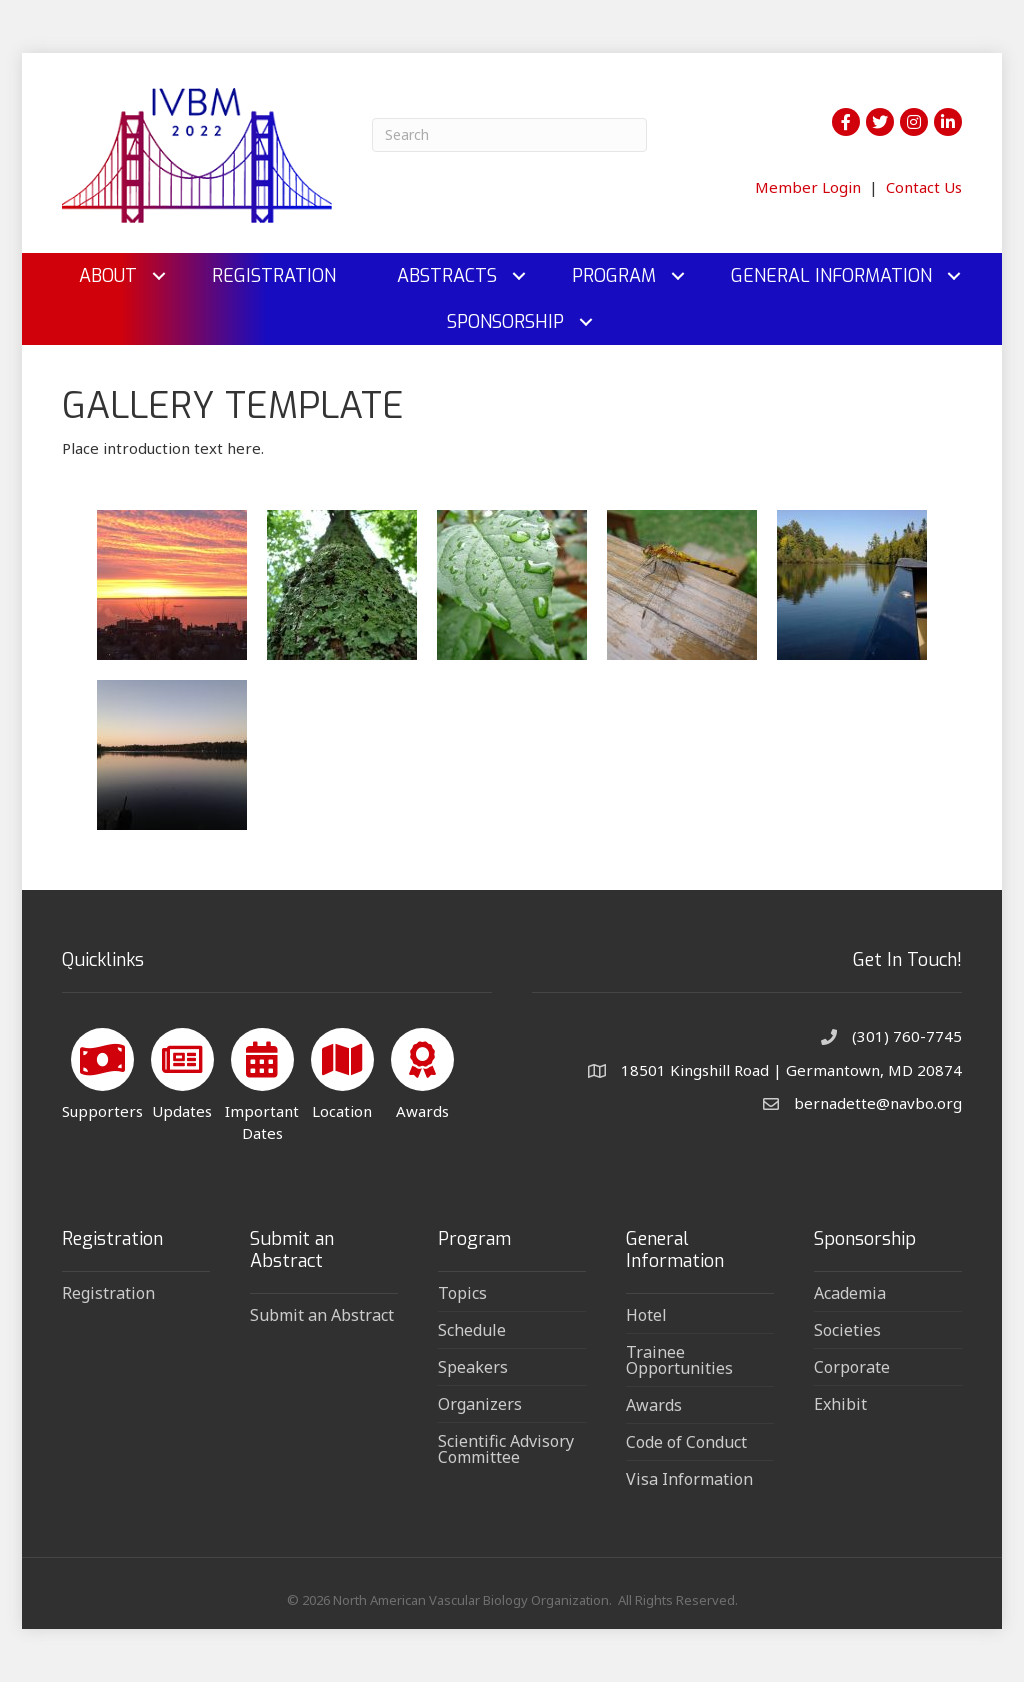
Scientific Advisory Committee (506, 1449)
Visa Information (689, 1479)
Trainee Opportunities (679, 1360)
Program (614, 276)
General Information (831, 276)
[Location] (342, 1070)
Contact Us (924, 187)
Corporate (852, 1367)
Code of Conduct (686, 1442)
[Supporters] (102, 1070)
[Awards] (422, 1070)
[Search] (509, 135)
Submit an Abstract (322, 1315)
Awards (654, 1405)
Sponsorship (505, 322)
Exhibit (840, 1404)
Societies (847, 1330)
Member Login (808, 187)
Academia (850, 1293)
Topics (462, 1293)
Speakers (473, 1367)
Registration (274, 276)
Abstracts (447, 276)
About (108, 276)
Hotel (646, 1315)
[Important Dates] (262, 1081)
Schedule (472, 1330)
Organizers (480, 1404)
